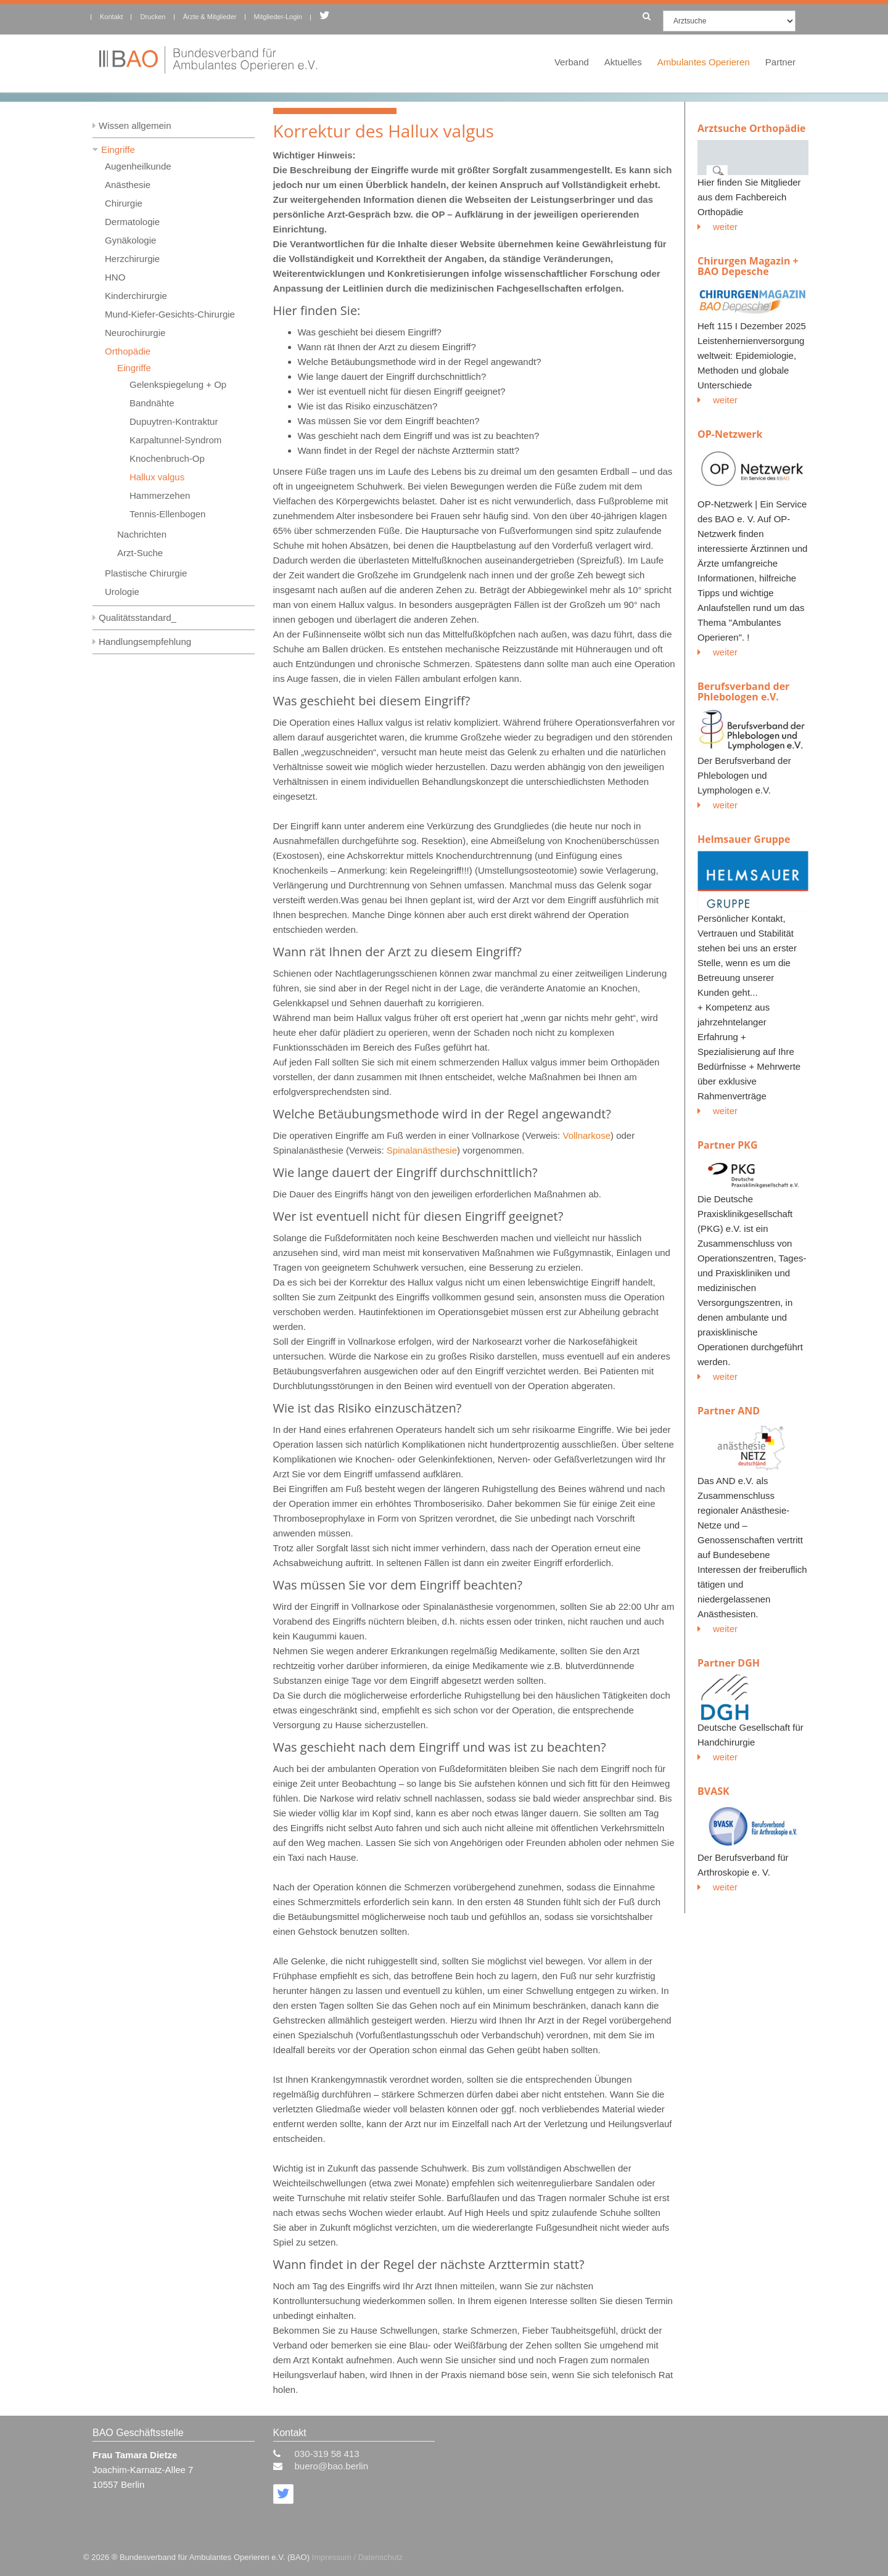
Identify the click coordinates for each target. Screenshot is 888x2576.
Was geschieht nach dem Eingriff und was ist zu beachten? (419, 435)
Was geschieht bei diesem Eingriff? (370, 332)
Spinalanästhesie (422, 1150)
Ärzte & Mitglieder (210, 16)
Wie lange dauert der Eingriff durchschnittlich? (392, 376)
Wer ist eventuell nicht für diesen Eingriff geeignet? (402, 391)
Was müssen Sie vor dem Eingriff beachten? (389, 421)
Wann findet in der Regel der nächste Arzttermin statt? (409, 450)
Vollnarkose (586, 1135)
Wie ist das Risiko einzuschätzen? (368, 406)
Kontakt (111, 16)
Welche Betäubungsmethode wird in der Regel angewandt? (419, 361)
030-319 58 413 (327, 2453)
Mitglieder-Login (278, 16)
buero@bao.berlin (331, 2466)
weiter (717, 226)
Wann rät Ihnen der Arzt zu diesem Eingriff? (387, 347)
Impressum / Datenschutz (357, 2557)
